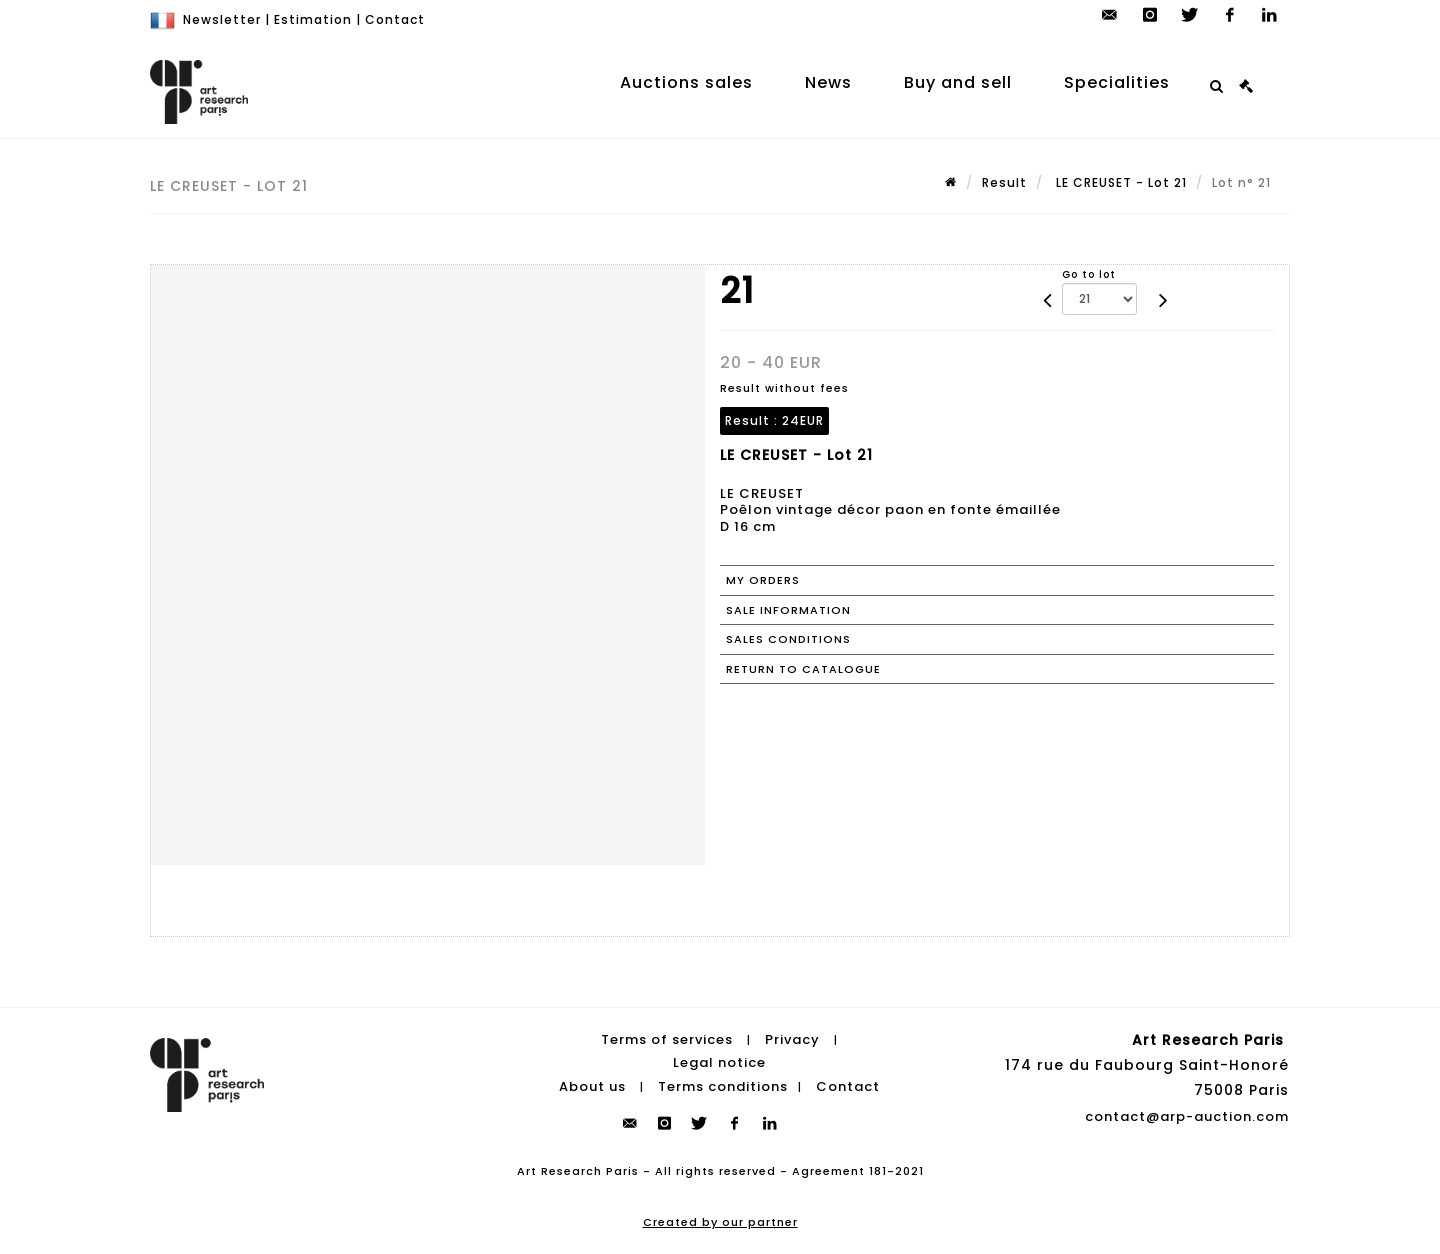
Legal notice (719, 1062)
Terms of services (667, 1039)
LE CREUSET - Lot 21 (1119, 182)
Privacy (792, 1039)
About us (592, 1086)
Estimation (313, 19)
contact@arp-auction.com (1187, 1116)
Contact (395, 19)
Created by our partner (720, 1222)
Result (1004, 182)
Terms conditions (723, 1086)
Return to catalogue (803, 669)
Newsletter (222, 19)
